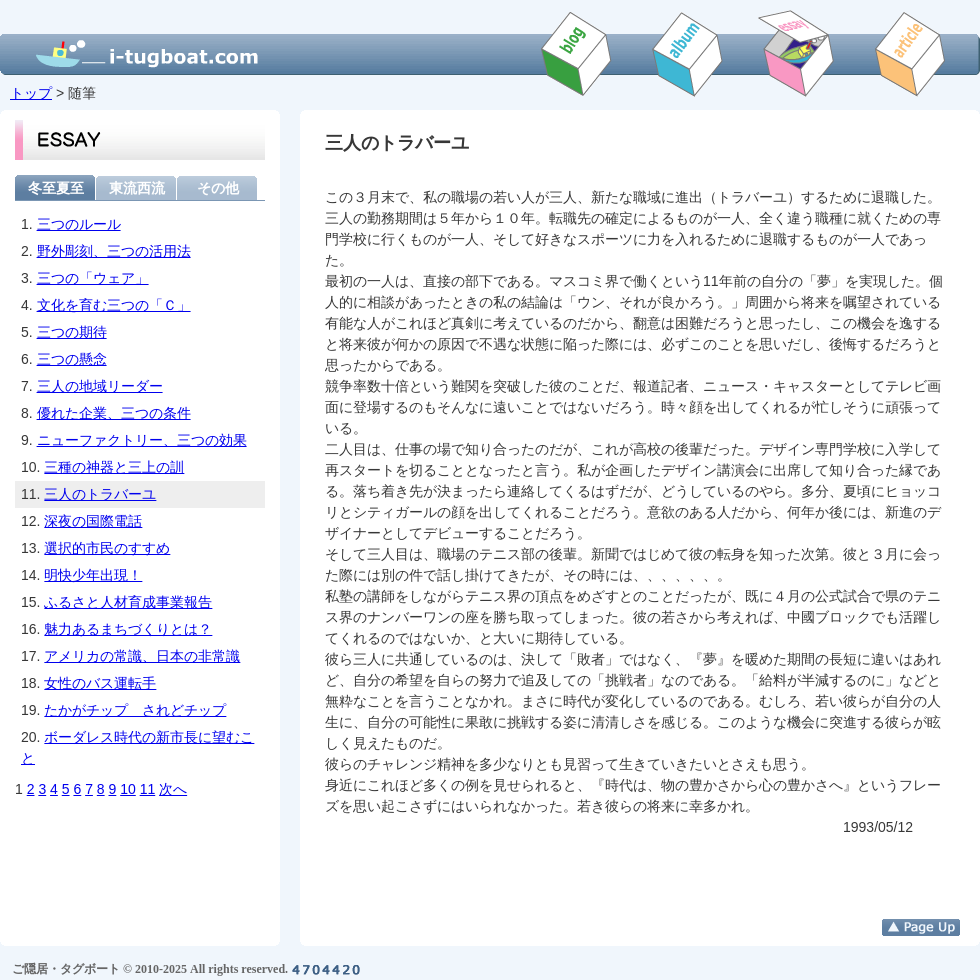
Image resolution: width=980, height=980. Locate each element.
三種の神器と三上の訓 (114, 467)
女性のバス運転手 (100, 683)
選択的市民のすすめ (107, 548)
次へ (173, 789)
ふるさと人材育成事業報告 (128, 602)
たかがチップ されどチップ (135, 710)
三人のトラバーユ (100, 494)
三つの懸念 (72, 359)
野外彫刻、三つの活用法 (114, 251)
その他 (218, 187)
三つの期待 (72, 332)
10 (128, 789)
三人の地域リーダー (100, 386)
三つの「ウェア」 (93, 278)
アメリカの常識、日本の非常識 (142, 656)
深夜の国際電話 (93, 521)
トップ (31, 93)
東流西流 (137, 187)
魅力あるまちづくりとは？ (128, 629)
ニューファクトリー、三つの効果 (142, 440)
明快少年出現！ (93, 575)
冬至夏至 (56, 187)
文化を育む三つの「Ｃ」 (114, 305)
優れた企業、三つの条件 (114, 413)
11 (148, 789)
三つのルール (79, 224)
